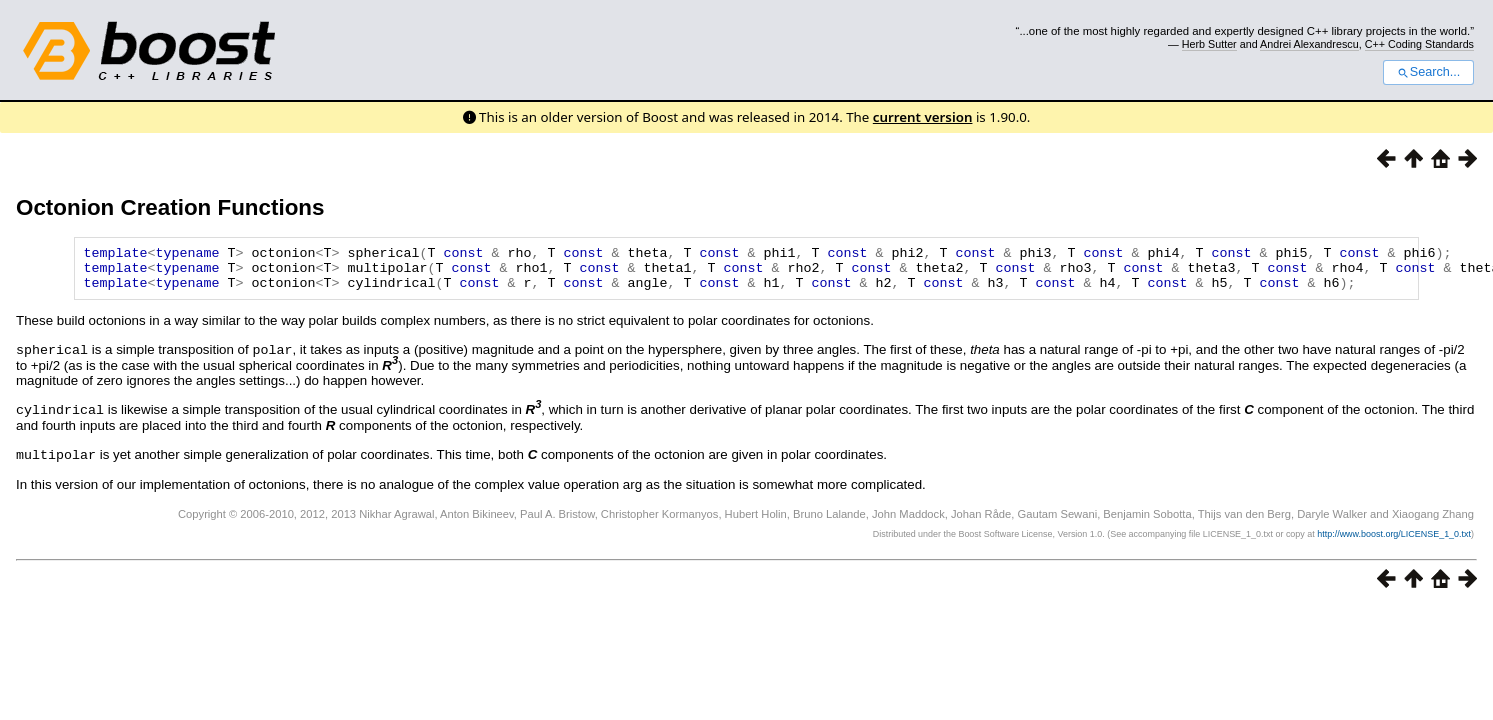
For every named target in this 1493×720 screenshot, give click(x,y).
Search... (1428, 72)
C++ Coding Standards (1419, 44)
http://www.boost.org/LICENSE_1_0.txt (1394, 540)
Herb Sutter (1209, 44)
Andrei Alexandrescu (1309, 44)
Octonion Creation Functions (170, 207)
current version (923, 117)
